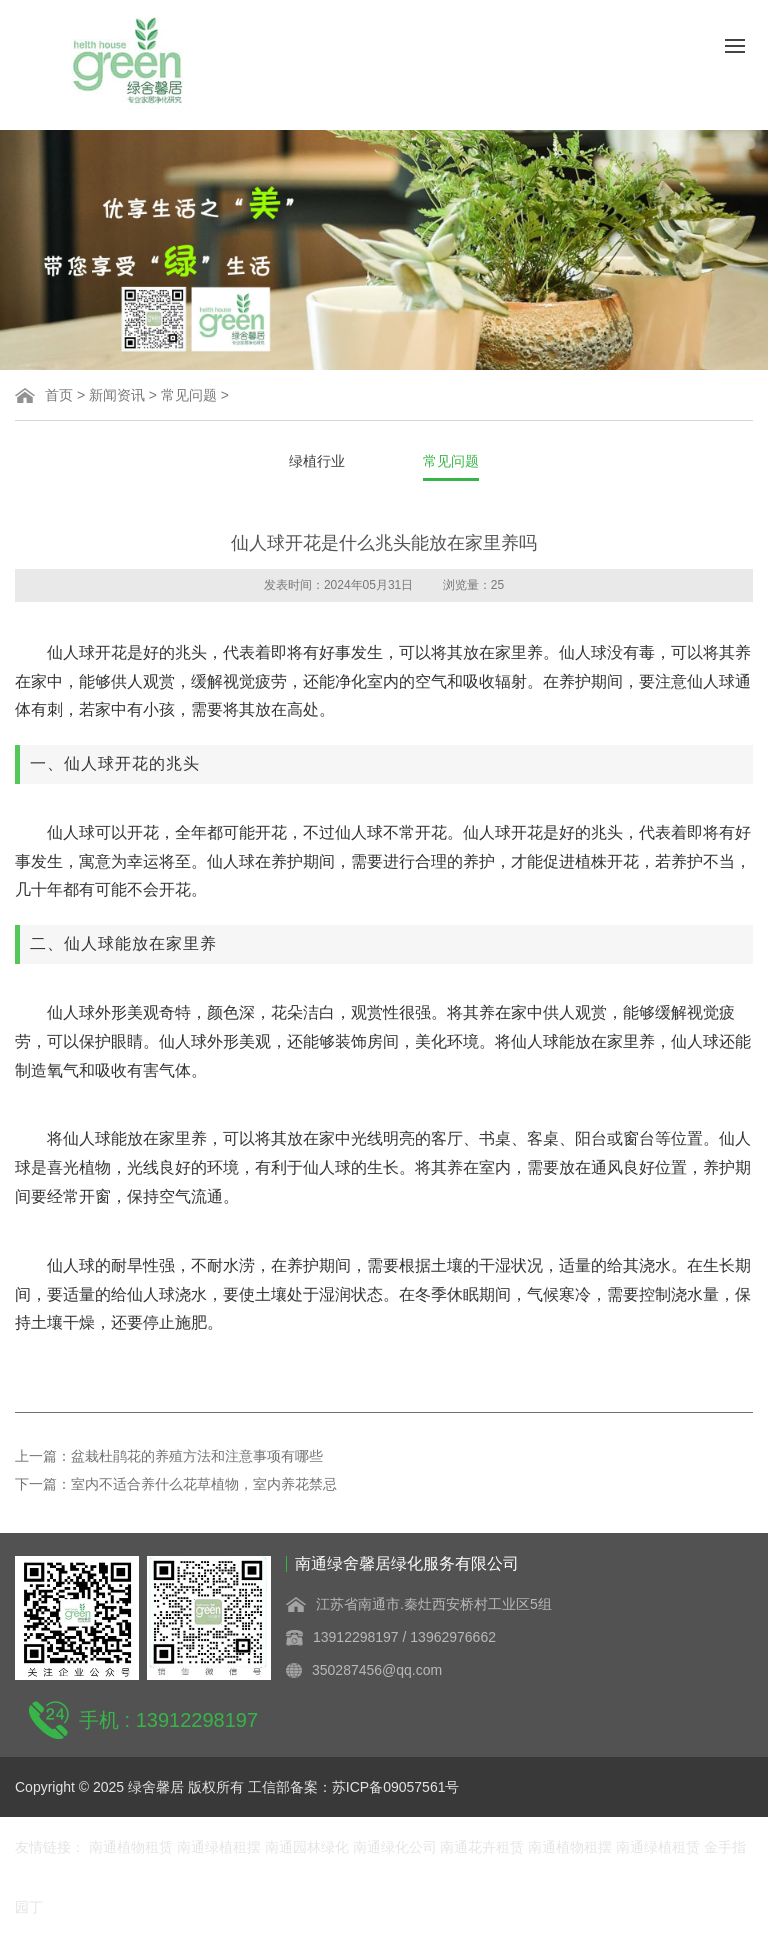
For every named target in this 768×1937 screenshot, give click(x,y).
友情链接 (43, 1847)
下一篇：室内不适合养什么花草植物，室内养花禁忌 (176, 1484)
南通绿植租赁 (658, 1847)
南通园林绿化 (309, 1847)
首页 (59, 395)
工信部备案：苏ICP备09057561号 (354, 1787)
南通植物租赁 (133, 1847)
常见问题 (189, 395)
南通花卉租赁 (484, 1847)
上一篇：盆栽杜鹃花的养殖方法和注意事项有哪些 (169, 1456)
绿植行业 (317, 461)
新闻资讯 (117, 395)
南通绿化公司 (397, 1847)
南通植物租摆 (572, 1847)
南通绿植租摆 (221, 1847)
